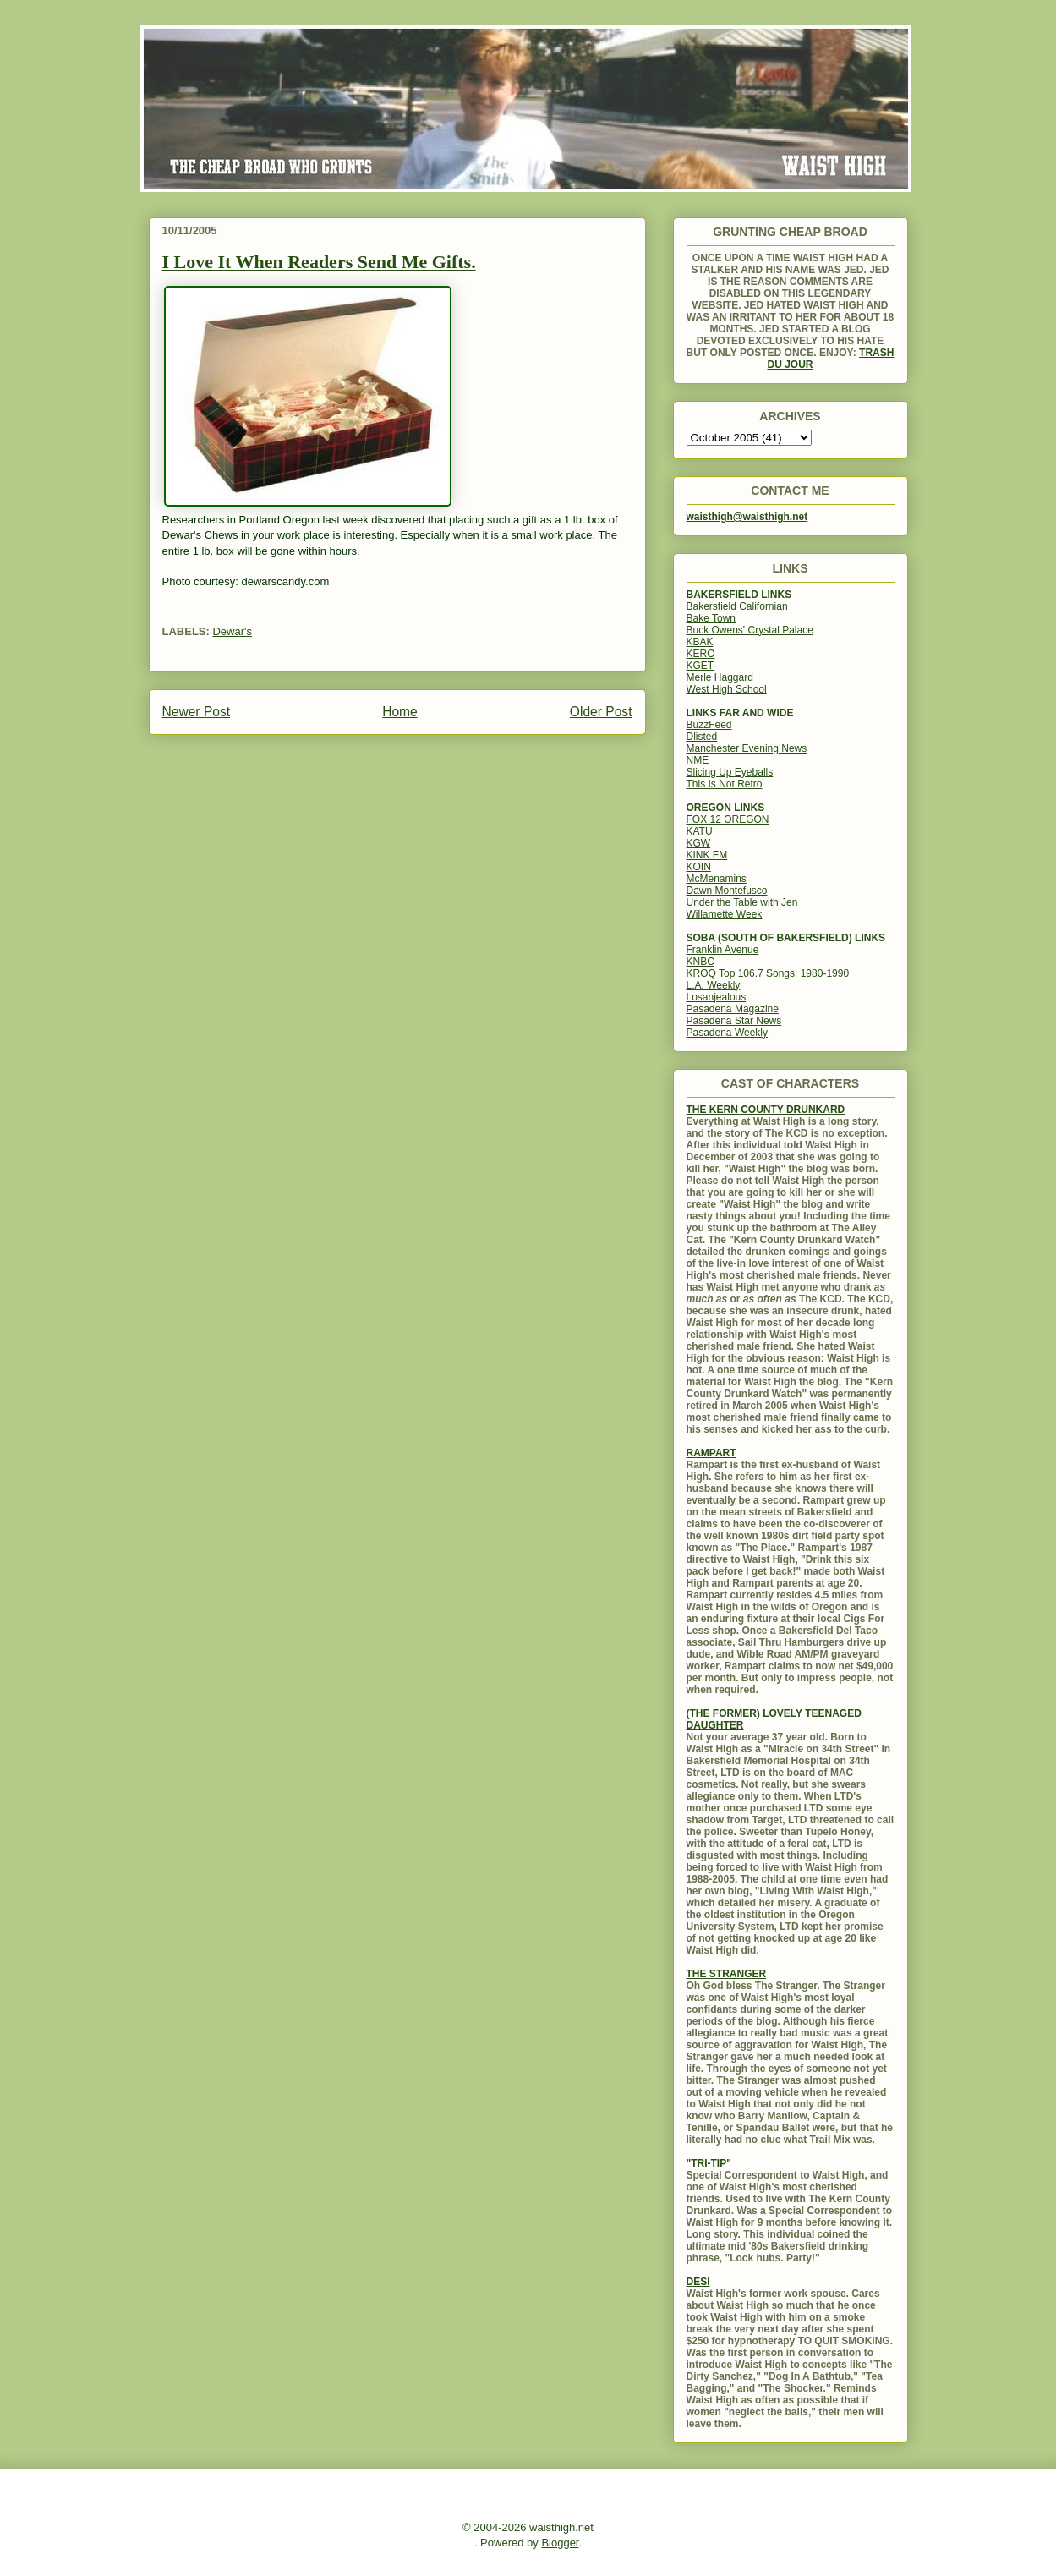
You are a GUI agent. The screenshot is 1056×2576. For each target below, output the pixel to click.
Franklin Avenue (723, 950)
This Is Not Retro (725, 784)
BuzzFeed (709, 725)
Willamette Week (725, 914)
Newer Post (196, 711)
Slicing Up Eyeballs (730, 772)
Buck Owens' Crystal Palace (750, 630)
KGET (700, 665)
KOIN (699, 867)
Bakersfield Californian (737, 606)
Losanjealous (717, 997)
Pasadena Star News (734, 1021)
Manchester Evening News (747, 748)
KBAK (700, 642)
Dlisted (702, 737)
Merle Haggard (720, 677)
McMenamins (717, 879)
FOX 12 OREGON (728, 819)
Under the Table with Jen (742, 902)
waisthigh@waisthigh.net (747, 517)
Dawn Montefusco (727, 890)
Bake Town (711, 618)
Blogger (559, 2542)
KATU (700, 831)
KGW (699, 843)
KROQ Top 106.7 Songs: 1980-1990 (768, 973)
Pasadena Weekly (728, 1033)
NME (698, 760)
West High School (727, 689)
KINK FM (707, 855)
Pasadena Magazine (733, 1009)
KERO (701, 654)
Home (400, 711)
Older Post (601, 711)
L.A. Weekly (714, 985)
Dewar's (232, 631)
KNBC (700, 961)
